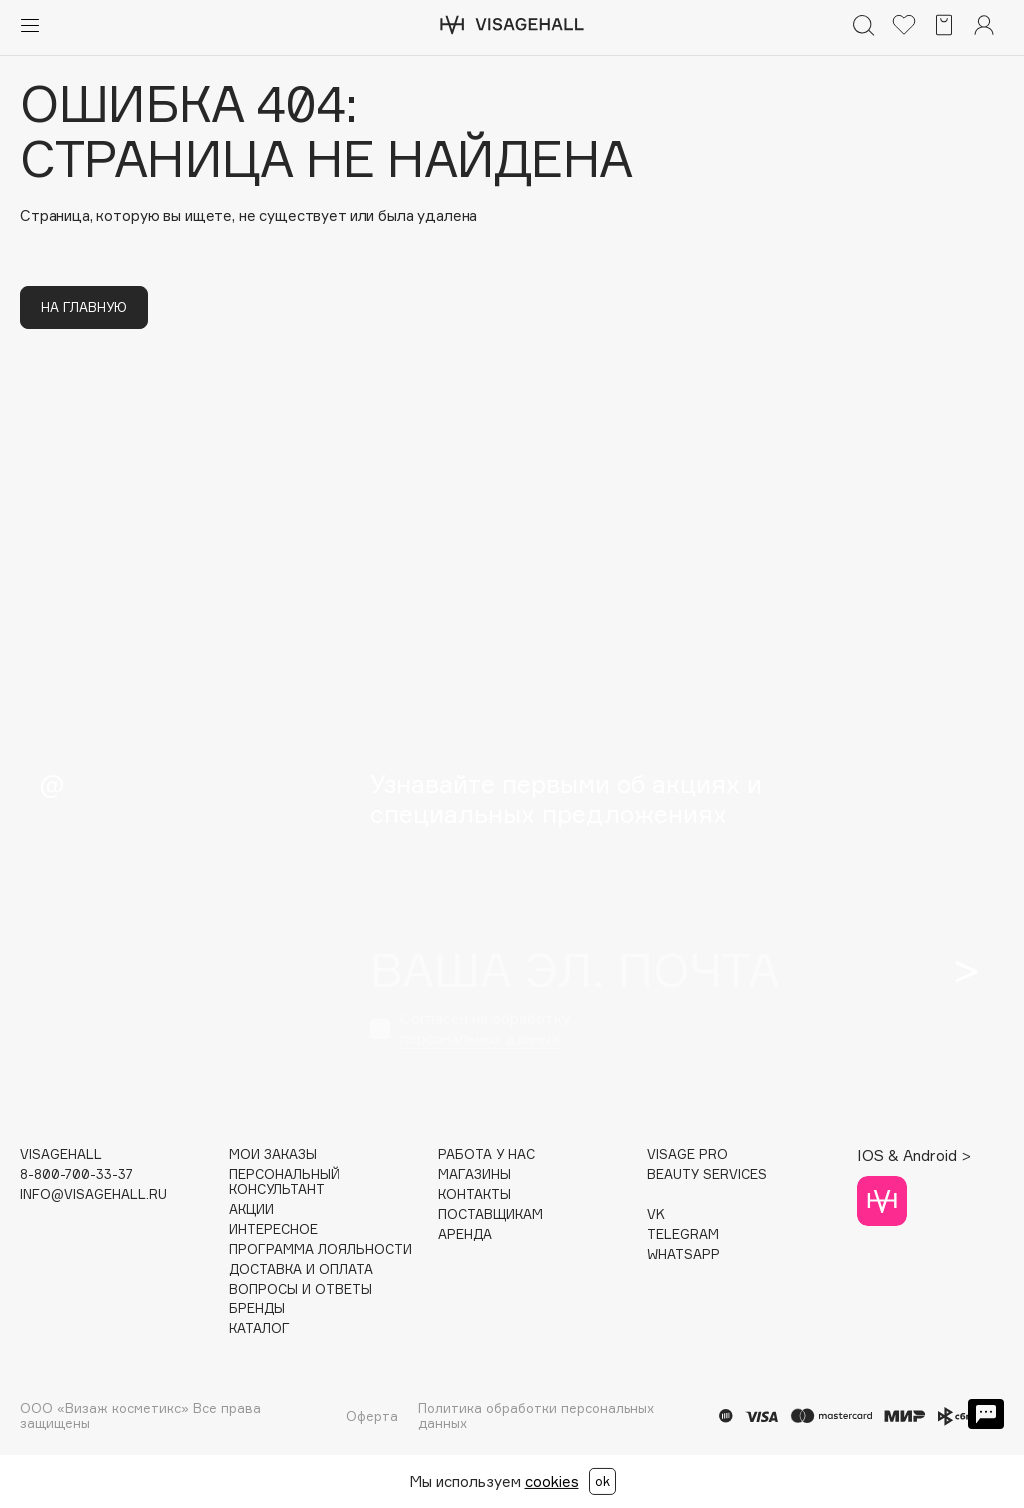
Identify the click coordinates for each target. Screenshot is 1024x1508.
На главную (84, 307)
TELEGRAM (683, 1234)
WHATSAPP (683, 1254)
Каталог (259, 1328)
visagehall (61, 1154)
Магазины (474, 1174)
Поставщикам (490, 1214)
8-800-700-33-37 (76, 1174)
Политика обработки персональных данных (536, 1416)
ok (602, 1481)
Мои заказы (273, 1154)
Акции (251, 1209)
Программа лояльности (320, 1249)
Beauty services (707, 1174)
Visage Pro (687, 1154)
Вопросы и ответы (300, 1289)
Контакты (474, 1194)
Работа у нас (486, 1154)
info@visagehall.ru (93, 1194)
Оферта (372, 1416)
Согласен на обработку (485, 1028)
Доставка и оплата (301, 1269)
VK (656, 1214)
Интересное (273, 1229)
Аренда (465, 1234)
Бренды (257, 1308)
